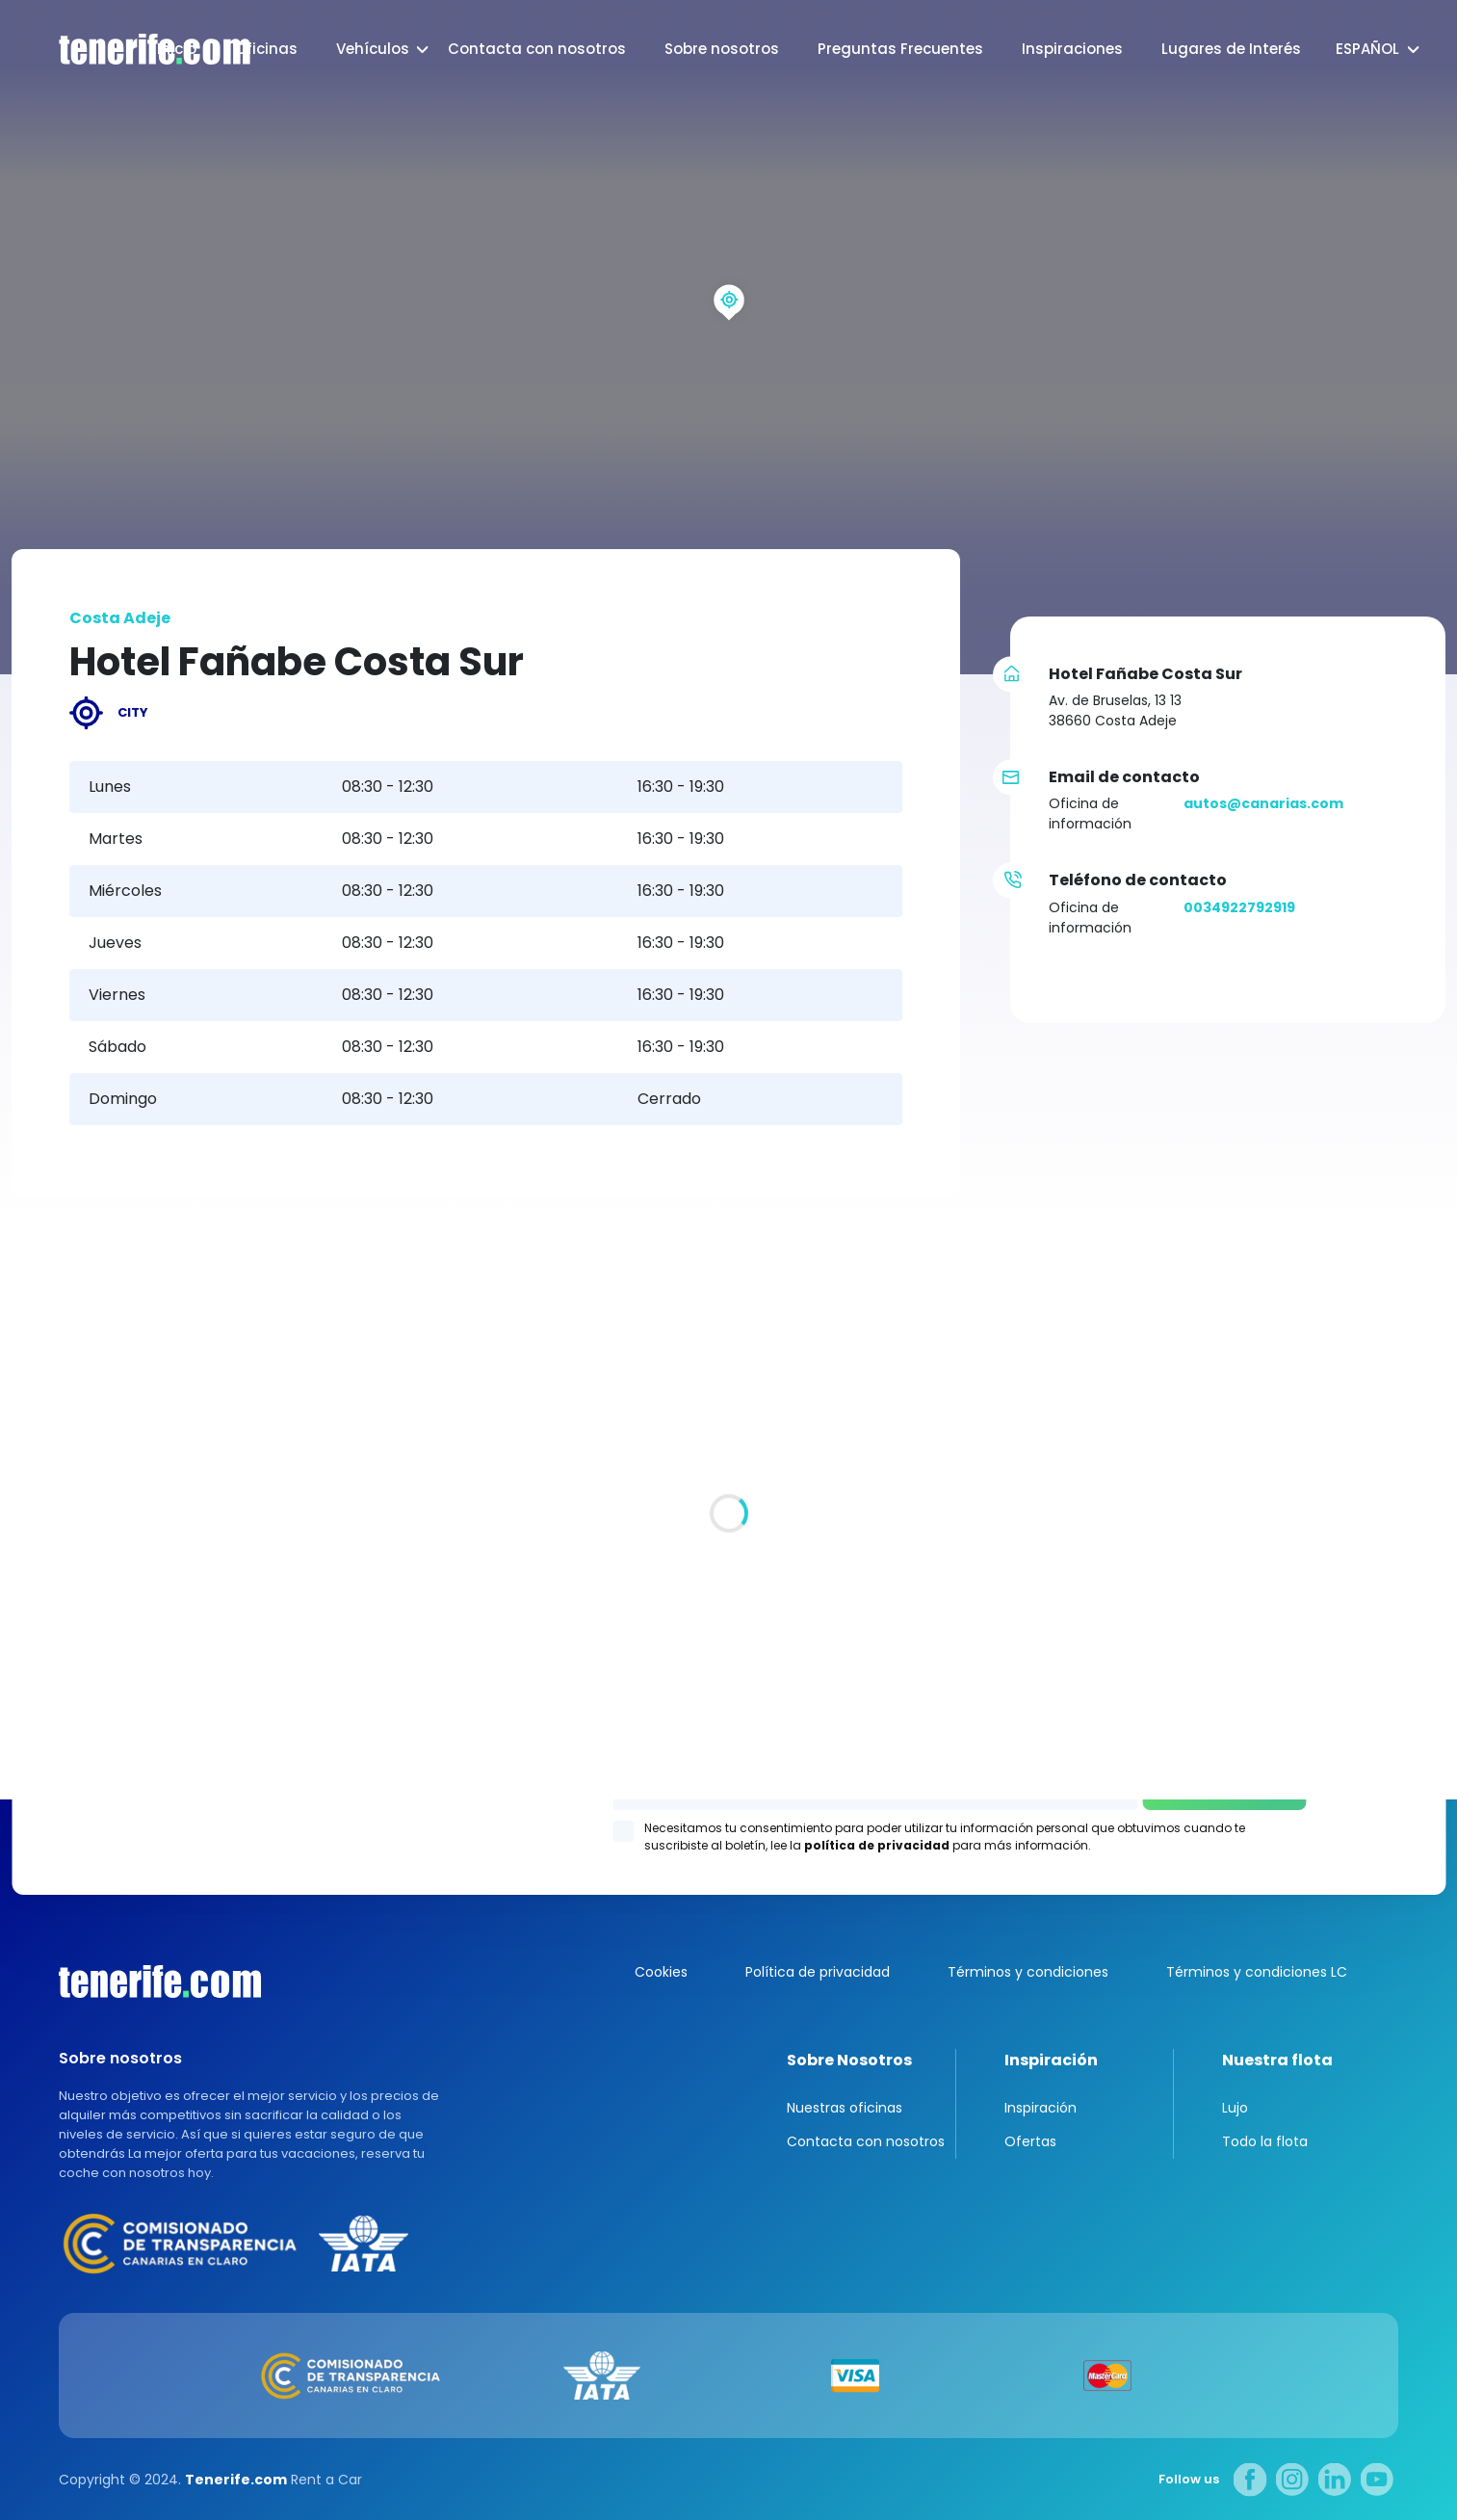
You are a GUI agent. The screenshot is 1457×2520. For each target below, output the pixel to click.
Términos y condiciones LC (1256, 1972)
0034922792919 (1239, 907)
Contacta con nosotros (537, 49)
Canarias (160, 1981)
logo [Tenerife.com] (135, 49)
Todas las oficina (72, 1613)
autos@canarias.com (1263, 803)
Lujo (1235, 2107)
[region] (728, 337)
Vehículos (372, 49)
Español (1367, 49)
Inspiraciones (1072, 49)
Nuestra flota (1277, 2060)
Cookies (661, 1972)
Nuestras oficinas (844, 2107)
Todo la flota (1265, 2141)
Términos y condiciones (1028, 1972)
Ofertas (1030, 2141)
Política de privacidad (817, 1972)
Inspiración (1051, 2060)
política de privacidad (877, 1845)
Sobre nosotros (721, 49)
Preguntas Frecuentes (900, 49)
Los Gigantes (974, 1536)
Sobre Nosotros (849, 2060)
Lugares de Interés (1231, 49)
